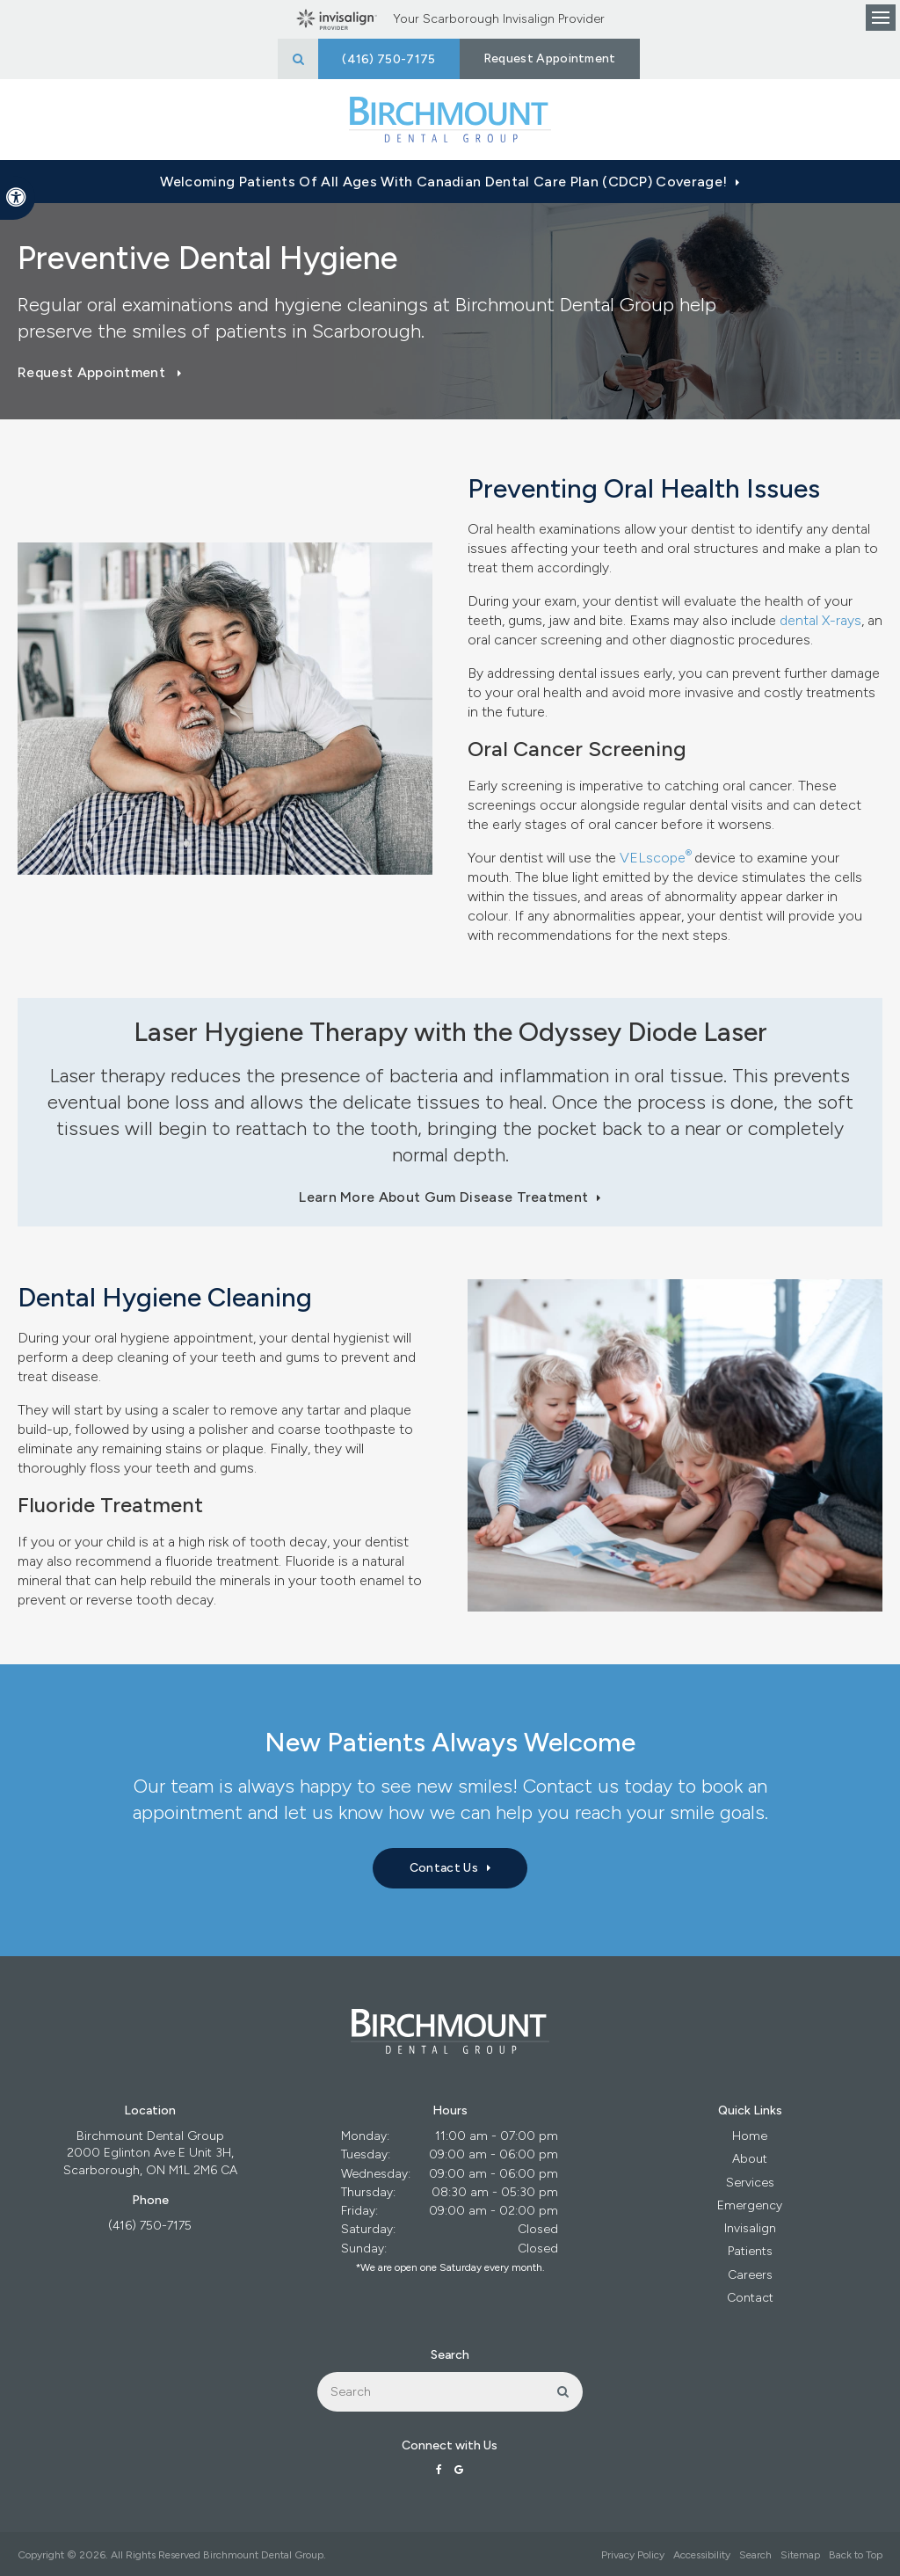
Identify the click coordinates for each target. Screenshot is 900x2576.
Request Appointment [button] (549, 58)
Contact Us (444, 1867)
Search (755, 2555)
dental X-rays (820, 620)
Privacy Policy (632, 2555)
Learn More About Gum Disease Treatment (443, 1197)
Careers (750, 2274)
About (749, 2158)
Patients (750, 2251)
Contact (750, 2297)
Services (750, 2182)
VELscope (653, 857)
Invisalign (750, 2228)
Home (749, 2135)
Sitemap (800, 2555)
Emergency (749, 2205)
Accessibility (701, 2555)
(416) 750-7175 (150, 2225)
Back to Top (855, 2555)
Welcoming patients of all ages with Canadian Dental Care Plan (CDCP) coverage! (443, 181)
